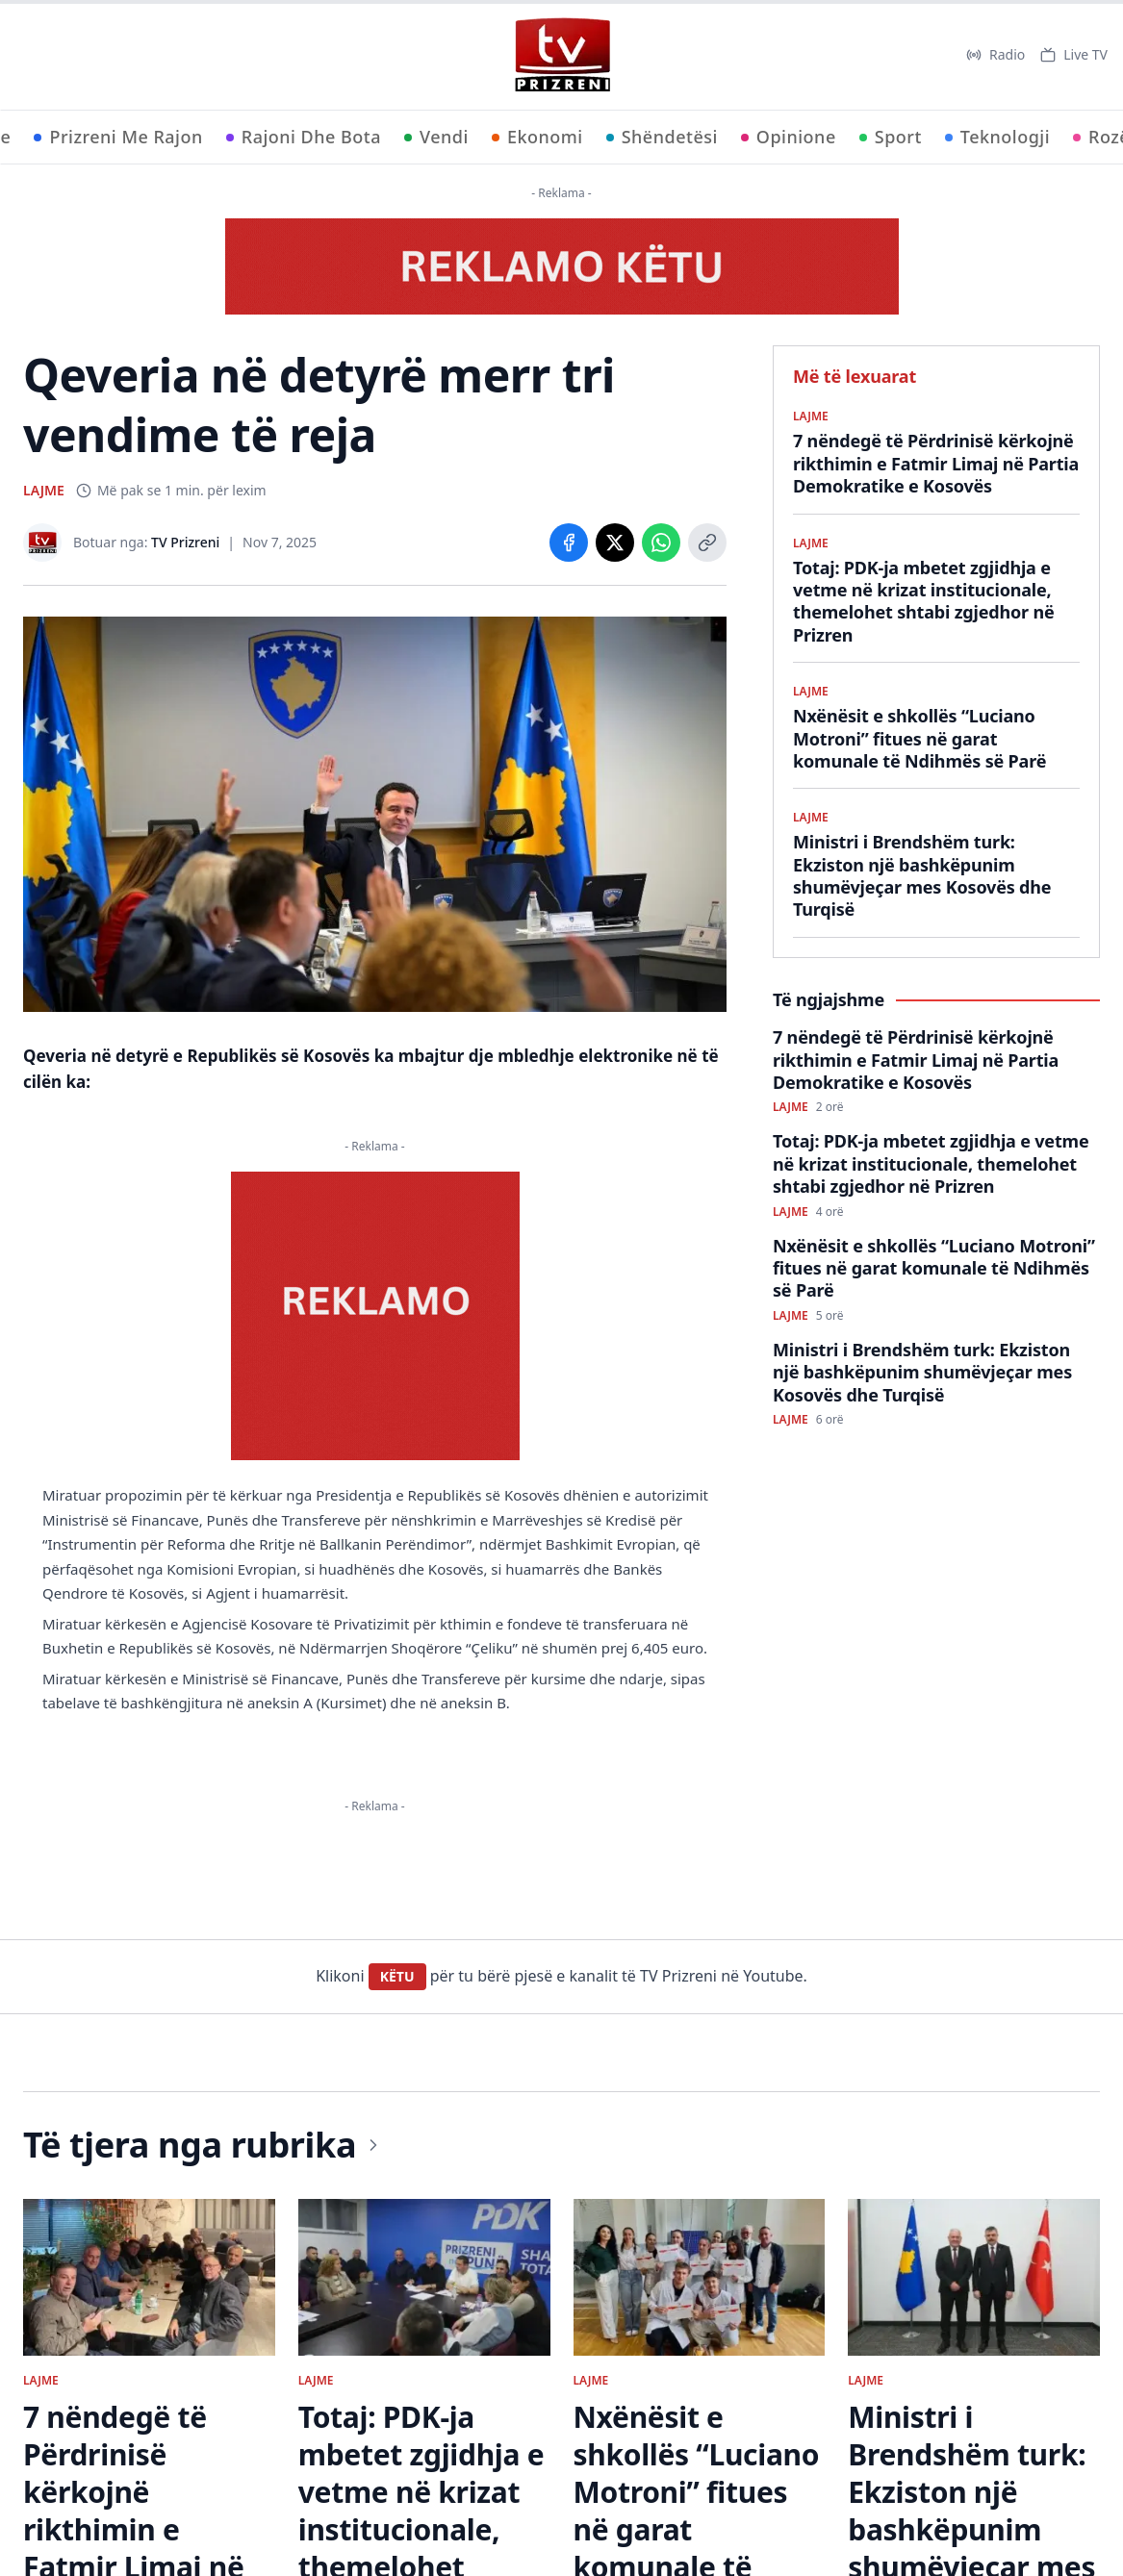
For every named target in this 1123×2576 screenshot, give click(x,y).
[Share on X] (615, 542)
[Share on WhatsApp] (661, 542)
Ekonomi (537, 136)
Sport (890, 136)
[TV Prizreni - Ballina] (562, 55)
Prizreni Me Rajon (118, 136)
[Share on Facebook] (568, 542)
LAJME (43, 490)
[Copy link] (707, 542)
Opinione (788, 136)
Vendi (436, 136)
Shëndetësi (662, 136)
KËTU (397, 1976)
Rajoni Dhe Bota (303, 136)
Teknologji (997, 136)
